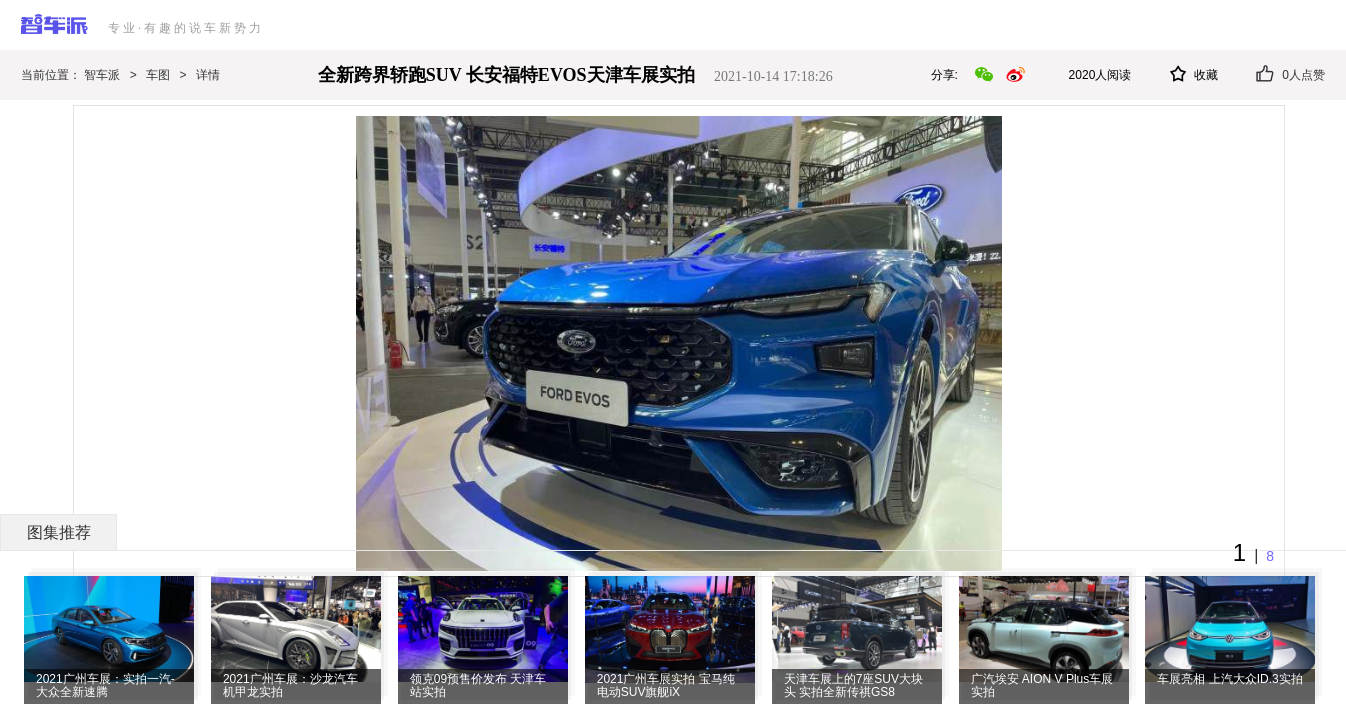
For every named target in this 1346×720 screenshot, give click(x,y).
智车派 (102, 75)
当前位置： (52, 75)
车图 (158, 75)
